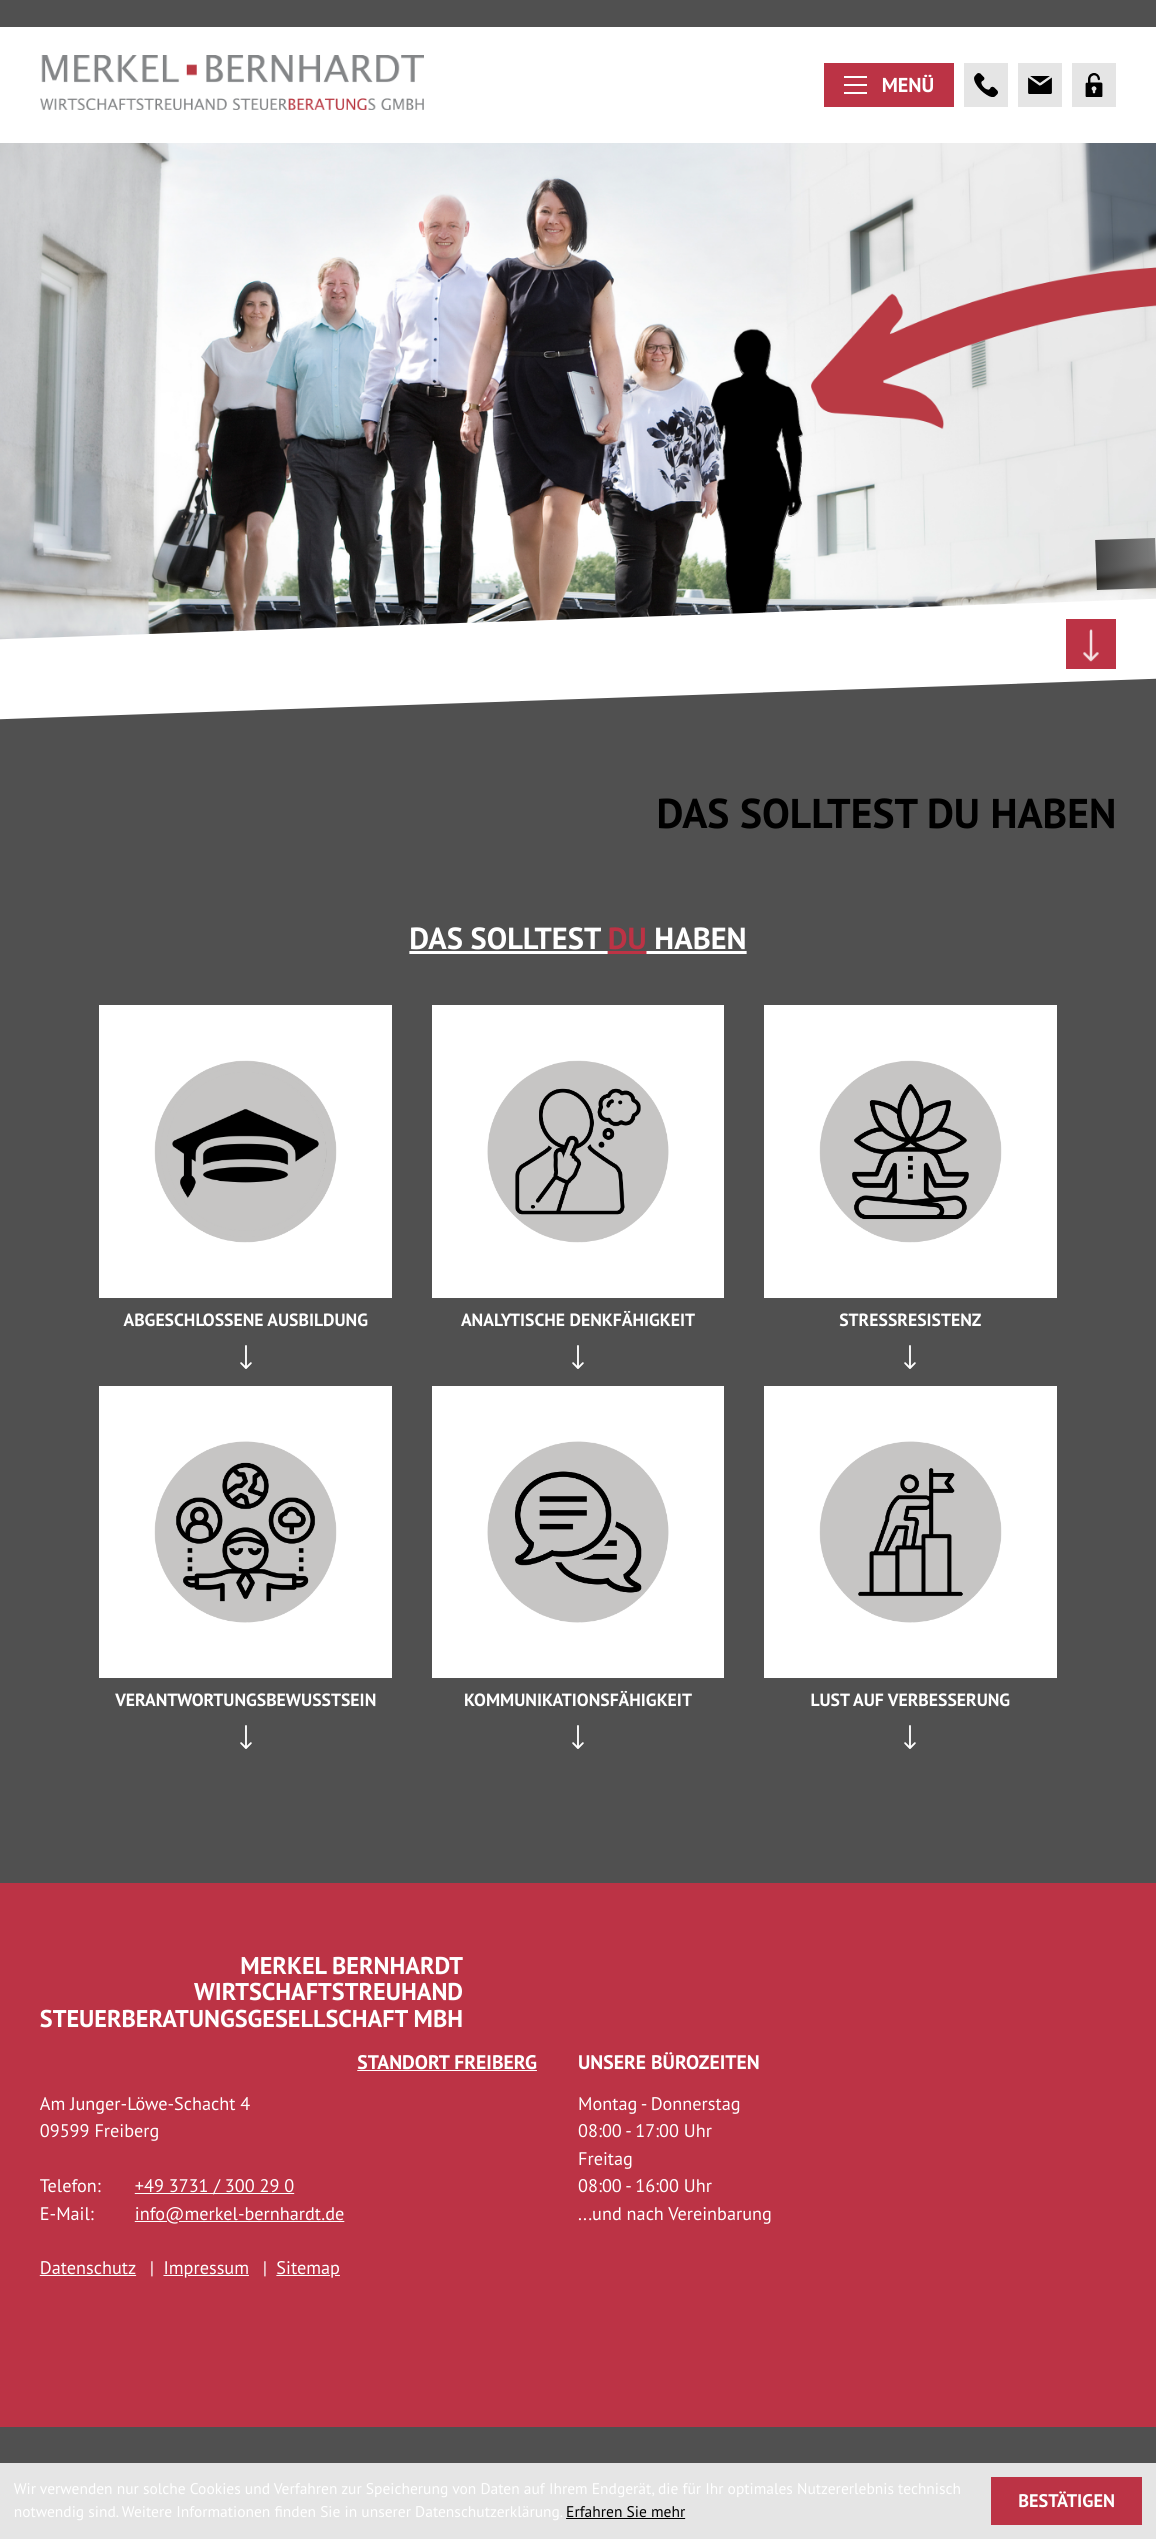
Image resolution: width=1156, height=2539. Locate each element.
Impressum (206, 2309)
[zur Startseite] (232, 103)
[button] (986, 103)
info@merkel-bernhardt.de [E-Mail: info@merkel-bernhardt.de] (240, 2254)
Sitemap (308, 2309)
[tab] (245, 1378)
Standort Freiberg (447, 2102)
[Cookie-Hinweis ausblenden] (1067, 2501)
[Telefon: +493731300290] (214, 2226)
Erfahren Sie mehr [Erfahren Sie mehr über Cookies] (625, 2512)
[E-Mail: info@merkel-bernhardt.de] (1040, 103)
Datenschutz (88, 2309)
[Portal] (1094, 103)
